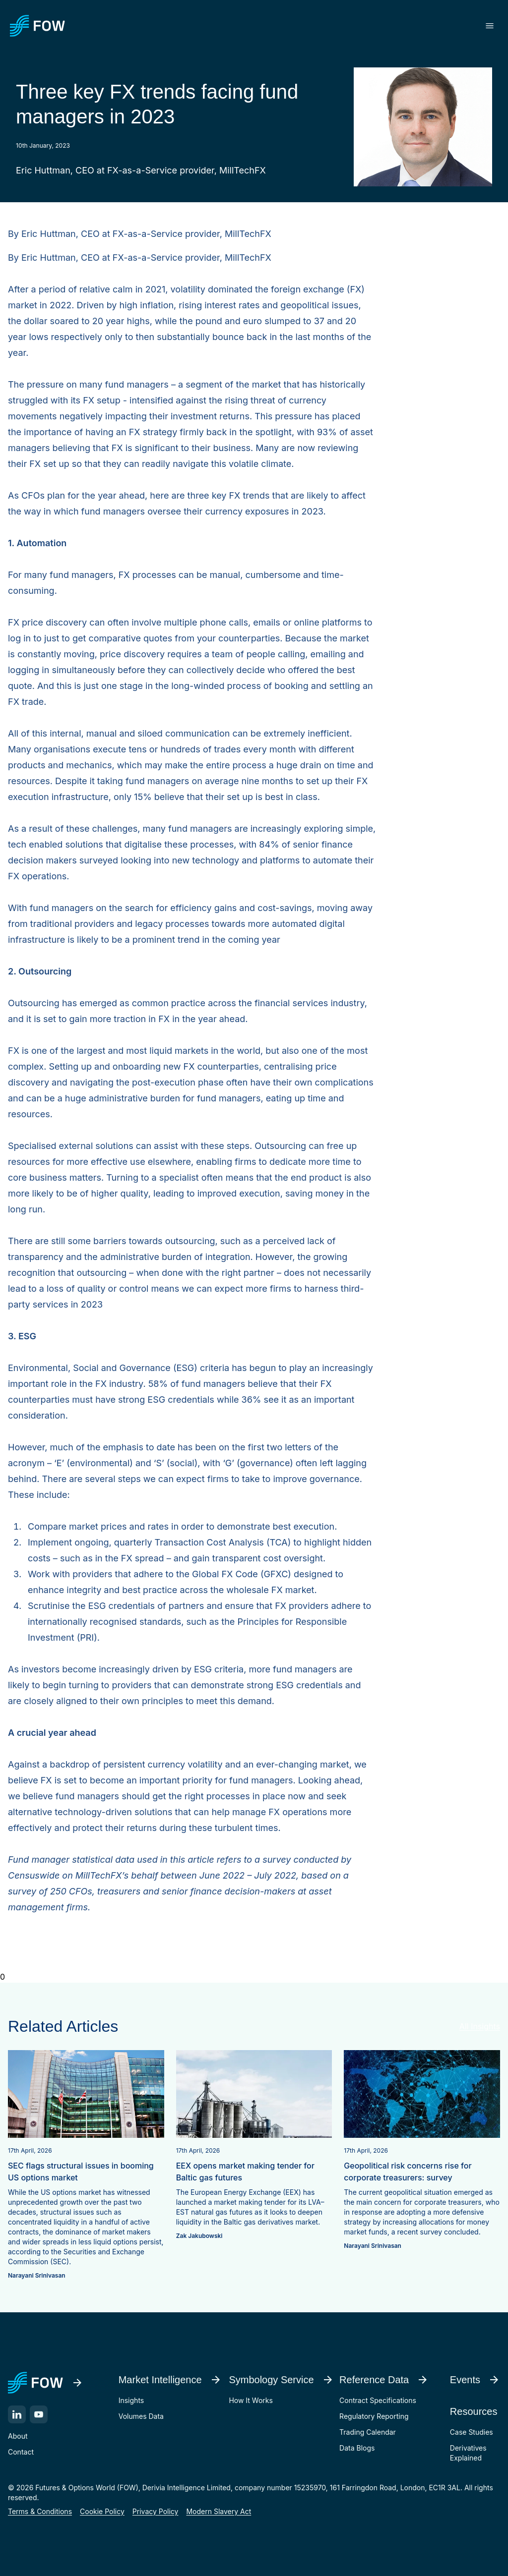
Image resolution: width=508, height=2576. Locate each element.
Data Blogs (357, 2448)
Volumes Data (141, 2416)
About (17, 2436)
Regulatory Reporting (373, 2416)
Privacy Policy (155, 2511)
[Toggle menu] (489, 25)
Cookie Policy (102, 2511)
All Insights (479, 2026)
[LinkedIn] (17, 2414)
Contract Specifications (377, 2400)
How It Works (250, 2400)
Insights (131, 2400)
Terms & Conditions (40, 2511)
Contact (21, 2452)
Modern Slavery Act (218, 2511)
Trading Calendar (367, 2432)
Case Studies (471, 2432)
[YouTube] (39, 2414)
